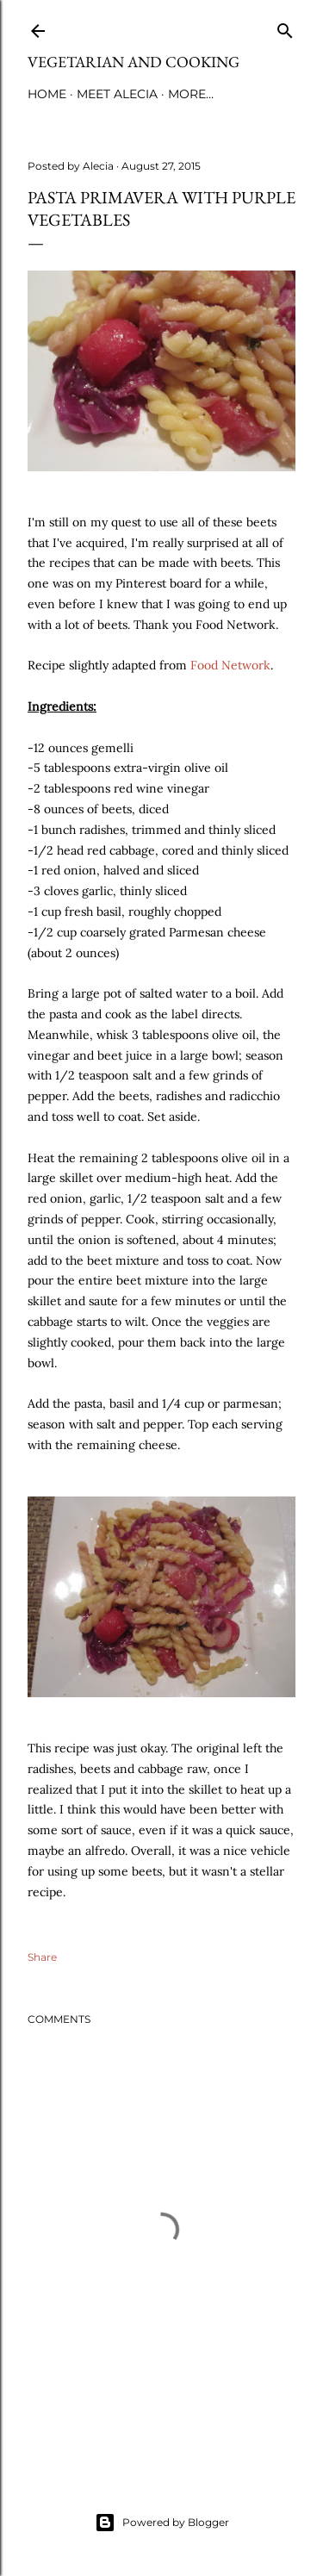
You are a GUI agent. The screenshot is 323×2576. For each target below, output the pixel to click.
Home (47, 94)
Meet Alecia (117, 94)
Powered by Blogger (162, 2522)
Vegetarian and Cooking (133, 62)
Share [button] (42, 1957)
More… (191, 94)
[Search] (285, 27)
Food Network (230, 665)
